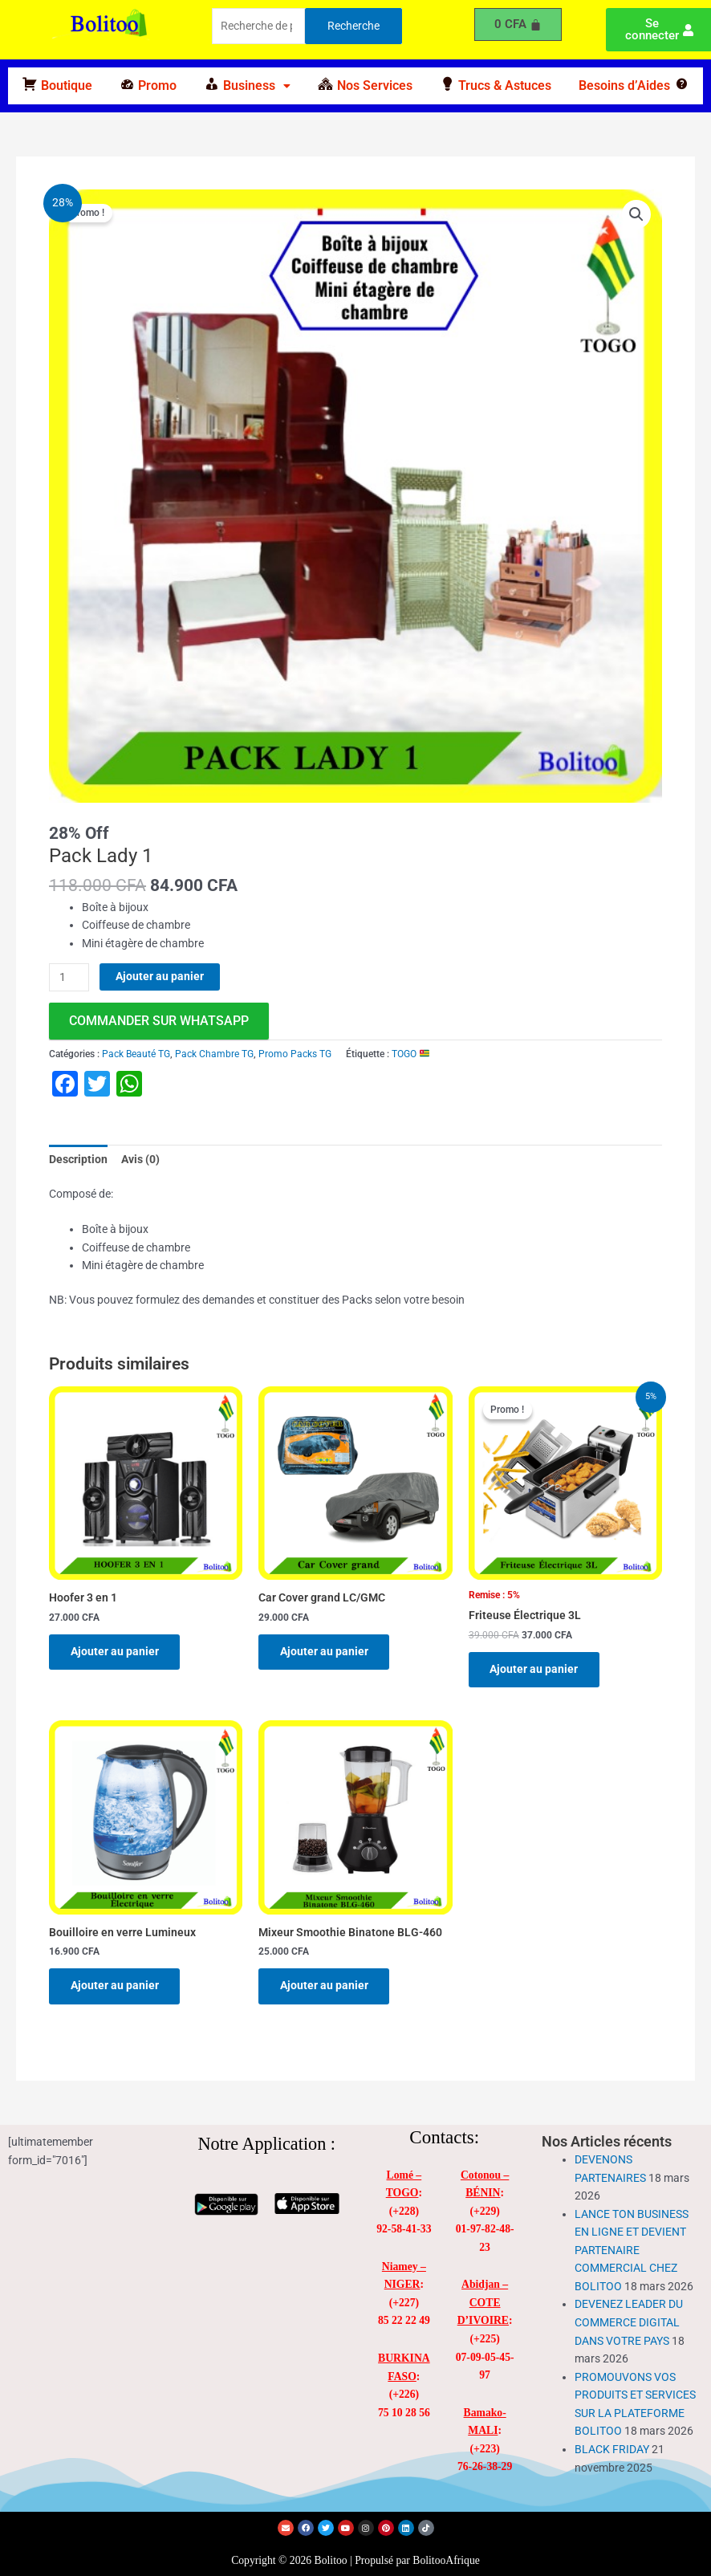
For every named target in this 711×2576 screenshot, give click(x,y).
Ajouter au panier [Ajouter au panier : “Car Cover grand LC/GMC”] (325, 1652)
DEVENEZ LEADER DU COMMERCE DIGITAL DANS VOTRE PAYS (629, 2324)
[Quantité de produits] (69, 977)
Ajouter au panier (160, 976)
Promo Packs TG (294, 1054)
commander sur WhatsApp (159, 1020)
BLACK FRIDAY (612, 2450)
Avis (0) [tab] (140, 1159)
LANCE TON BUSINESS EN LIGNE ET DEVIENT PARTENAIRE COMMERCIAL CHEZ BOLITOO (632, 2251)
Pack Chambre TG (214, 1054)
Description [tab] (78, 1159)
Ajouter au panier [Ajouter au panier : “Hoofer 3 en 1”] (115, 1652)
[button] (247, 85)
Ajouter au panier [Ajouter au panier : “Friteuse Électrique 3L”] (535, 1669)
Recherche (353, 25)
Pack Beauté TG (136, 1054)
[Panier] (518, 24)
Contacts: (444, 2140)
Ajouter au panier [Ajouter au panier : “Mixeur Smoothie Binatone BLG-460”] (325, 1986)
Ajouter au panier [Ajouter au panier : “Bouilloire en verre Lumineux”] (115, 1986)
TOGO (410, 1054)
